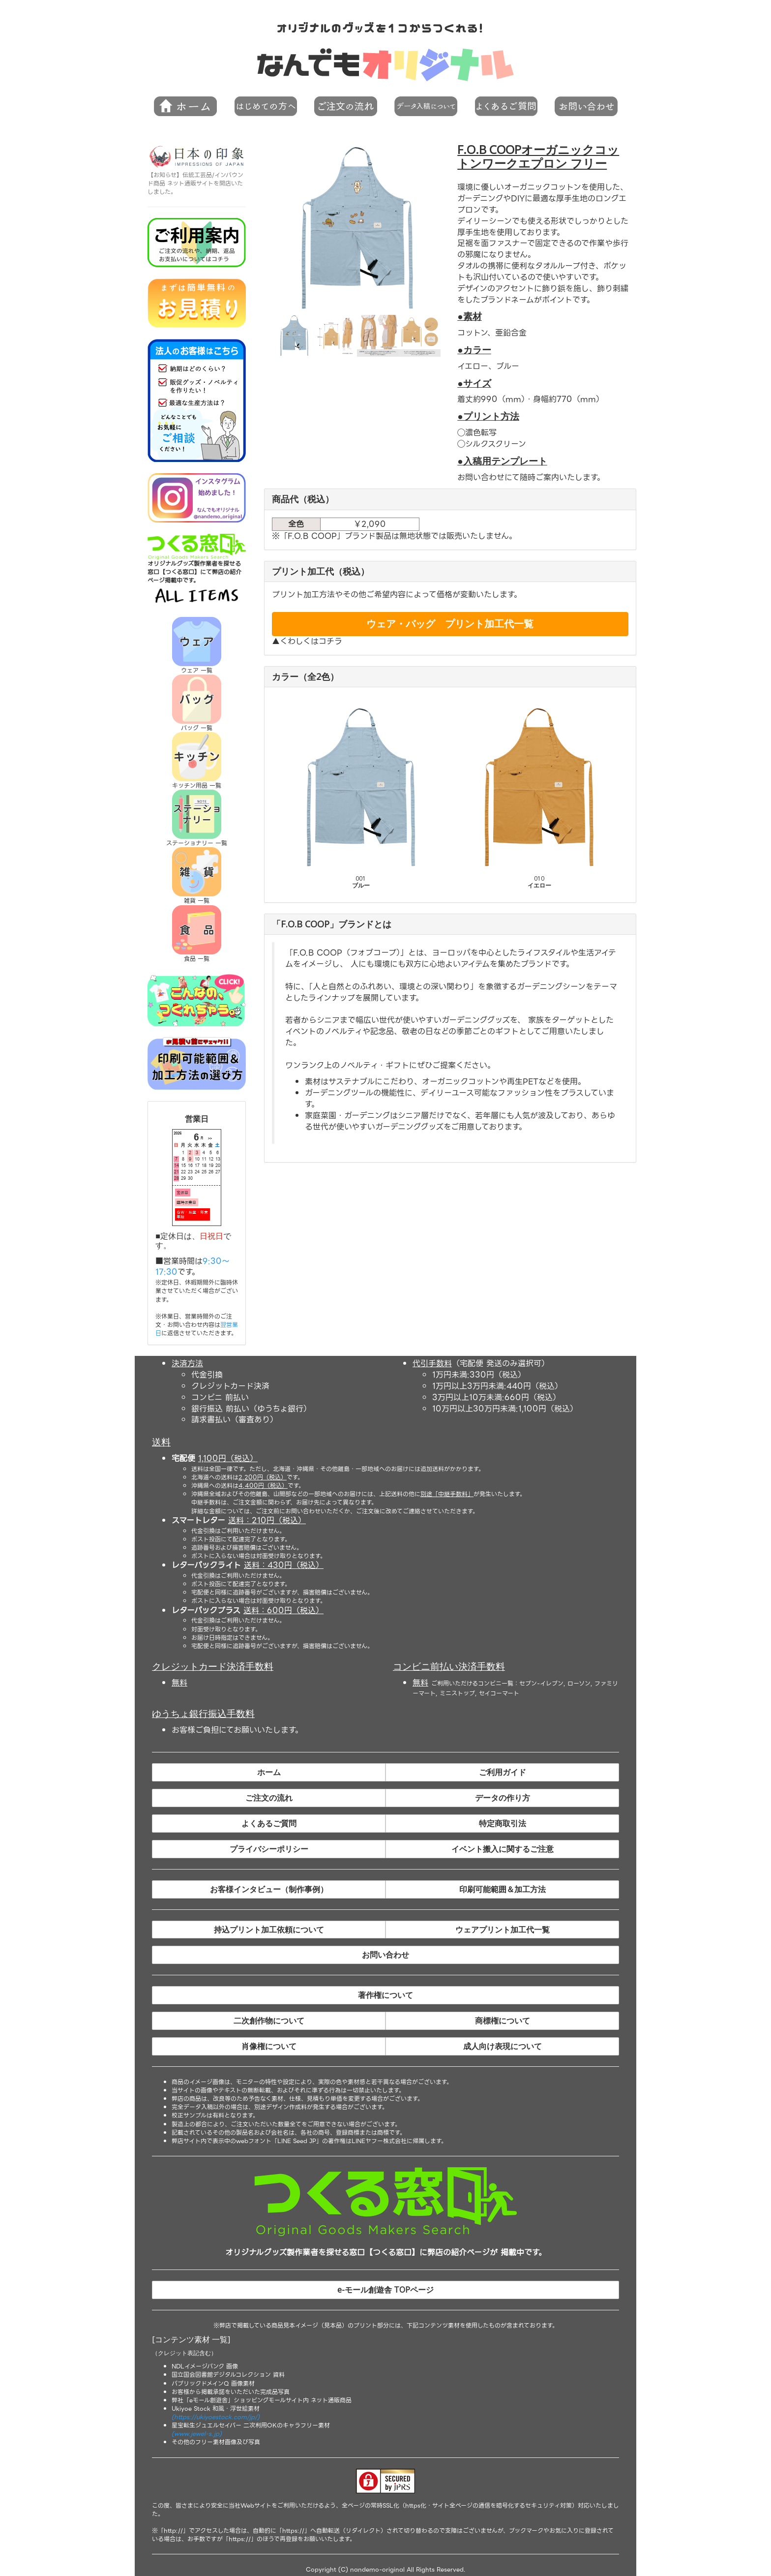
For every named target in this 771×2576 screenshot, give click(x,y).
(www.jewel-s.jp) (197, 2433)
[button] (265, 106)
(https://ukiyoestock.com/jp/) (216, 2417)
